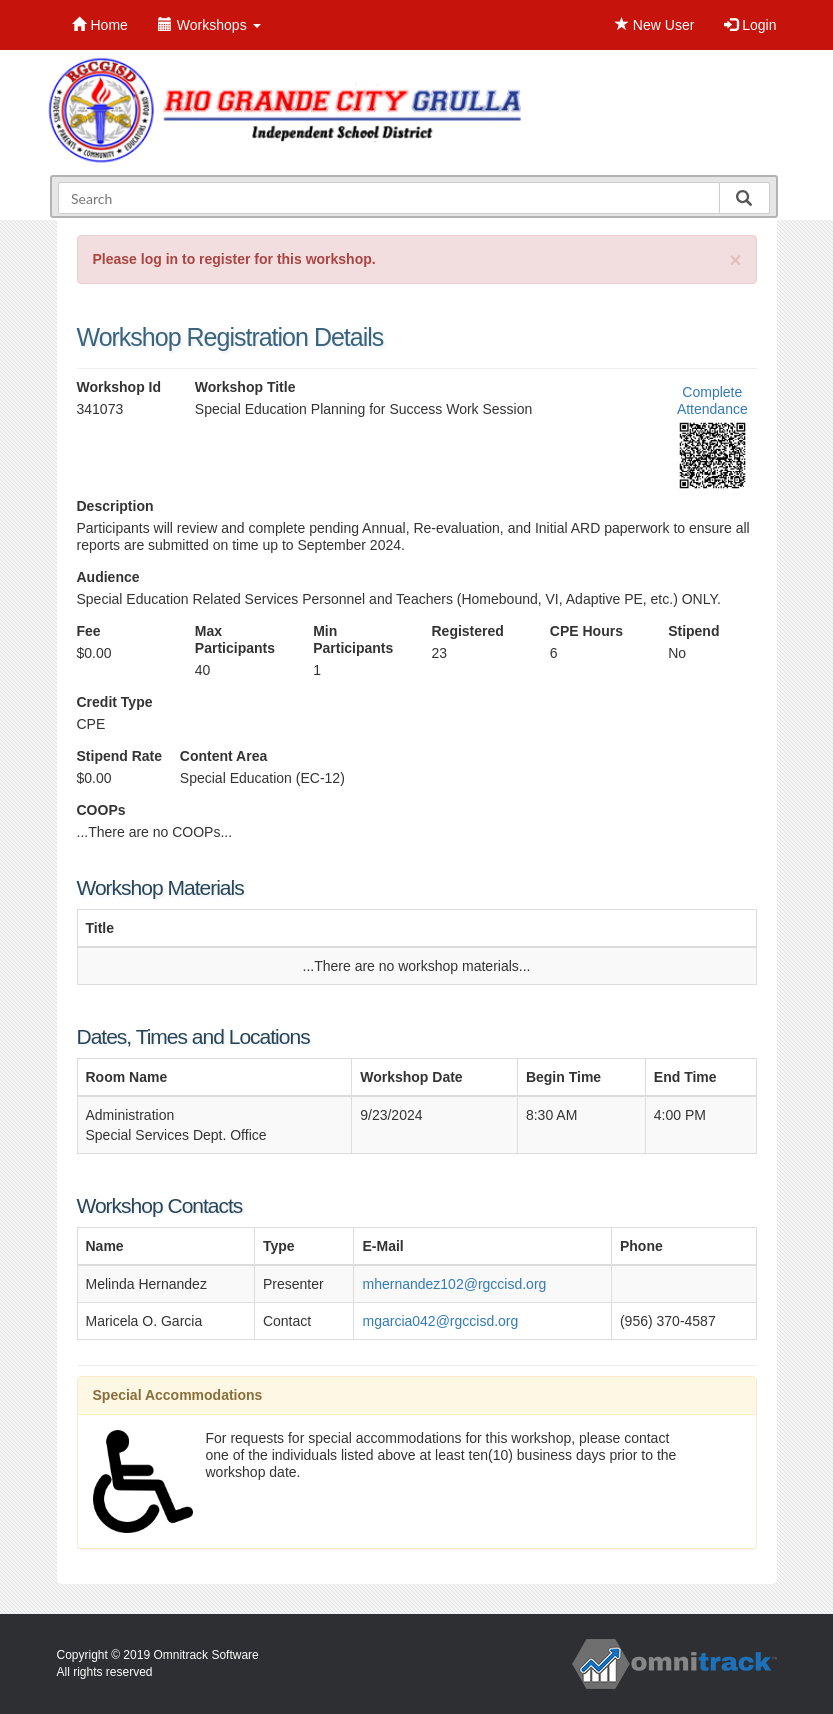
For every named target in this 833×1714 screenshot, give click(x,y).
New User (654, 25)
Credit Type (115, 702)
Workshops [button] (209, 25)
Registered (467, 631)
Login (750, 25)
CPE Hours (586, 631)
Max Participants (235, 639)
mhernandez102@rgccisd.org (454, 1284)
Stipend (693, 631)
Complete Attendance (712, 400)
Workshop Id (119, 387)
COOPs (101, 810)
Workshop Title (245, 387)
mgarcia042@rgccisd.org (440, 1321)
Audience (108, 577)
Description (115, 506)
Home (100, 25)
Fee (89, 631)
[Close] (735, 259)
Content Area (223, 756)
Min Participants (353, 639)
